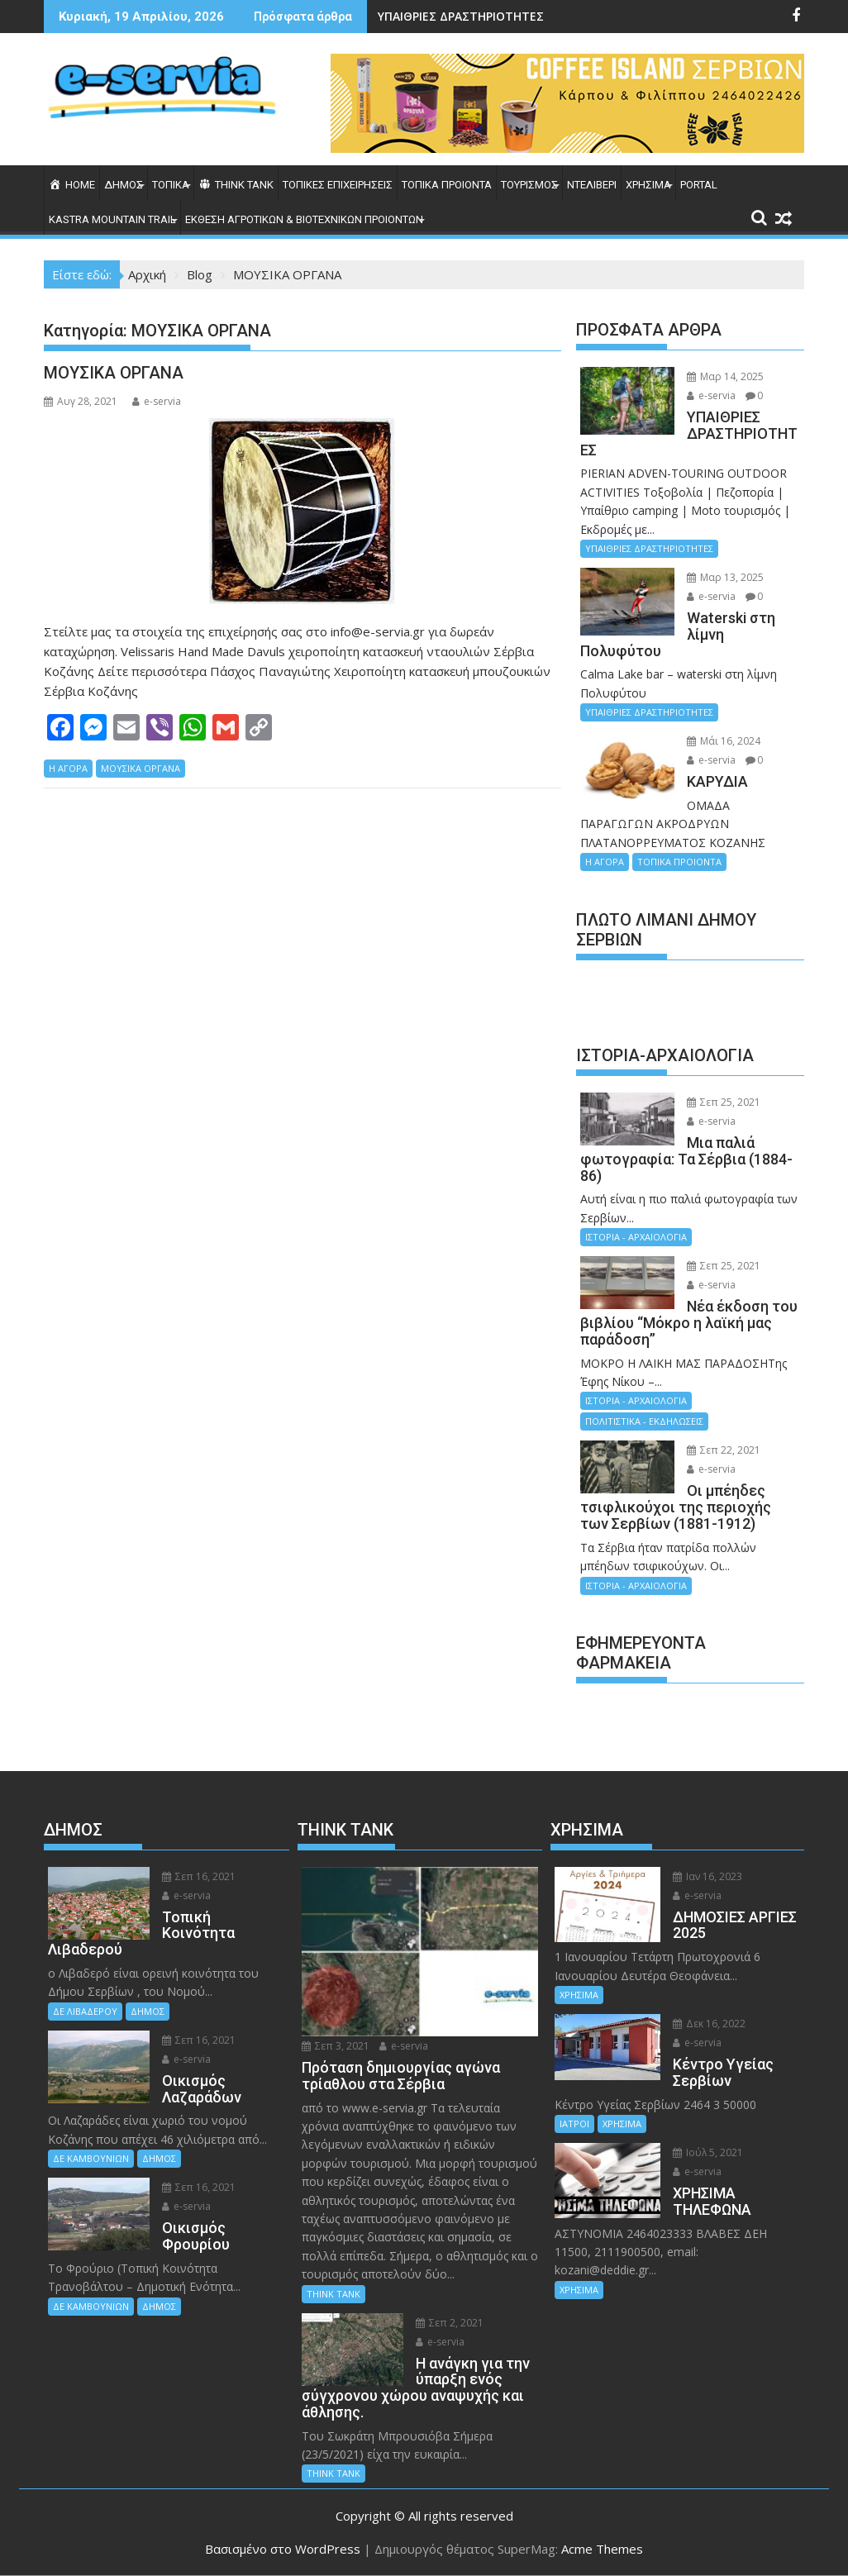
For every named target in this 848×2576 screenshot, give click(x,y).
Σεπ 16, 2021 (199, 1876)
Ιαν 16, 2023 (707, 1876)
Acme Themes (602, 2548)
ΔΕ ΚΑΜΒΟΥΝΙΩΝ (91, 2158)
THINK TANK (333, 2294)
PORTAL (698, 185)
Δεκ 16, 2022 (709, 2024)
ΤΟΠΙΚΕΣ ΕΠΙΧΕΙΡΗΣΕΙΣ (338, 185)
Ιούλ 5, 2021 (708, 2152)
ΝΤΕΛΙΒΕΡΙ (592, 185)
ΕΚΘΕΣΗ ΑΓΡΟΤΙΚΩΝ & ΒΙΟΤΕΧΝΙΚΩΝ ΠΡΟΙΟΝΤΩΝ (304, 219)
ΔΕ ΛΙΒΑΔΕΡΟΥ (85, 2011)
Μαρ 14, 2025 (725, 376)
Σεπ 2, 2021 (450, 2323)
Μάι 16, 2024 (723, 741)
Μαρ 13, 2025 (725, 577)
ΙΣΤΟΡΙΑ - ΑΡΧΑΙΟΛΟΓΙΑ (636, 1237)
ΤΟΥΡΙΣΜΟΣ (529, 185)
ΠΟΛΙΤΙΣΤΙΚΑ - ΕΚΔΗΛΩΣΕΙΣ (644, 1421)
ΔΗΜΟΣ (123, 185)
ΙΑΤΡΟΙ (574, 2123)
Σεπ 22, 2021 (723, 1450)
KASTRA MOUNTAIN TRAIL (112, 219)
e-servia (156, 401)
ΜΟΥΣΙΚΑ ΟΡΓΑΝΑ (113, 373)
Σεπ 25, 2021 (723, 1102)
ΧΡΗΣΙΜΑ (648, 185)
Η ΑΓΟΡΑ (68, 768)
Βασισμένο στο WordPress (282, 2548)
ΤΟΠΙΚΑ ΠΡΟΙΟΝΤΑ (447, 185)
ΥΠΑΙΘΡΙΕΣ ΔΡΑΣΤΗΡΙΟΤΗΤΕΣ (461, 16)
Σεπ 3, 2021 (335, 2046)
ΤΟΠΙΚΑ (170, 185)
